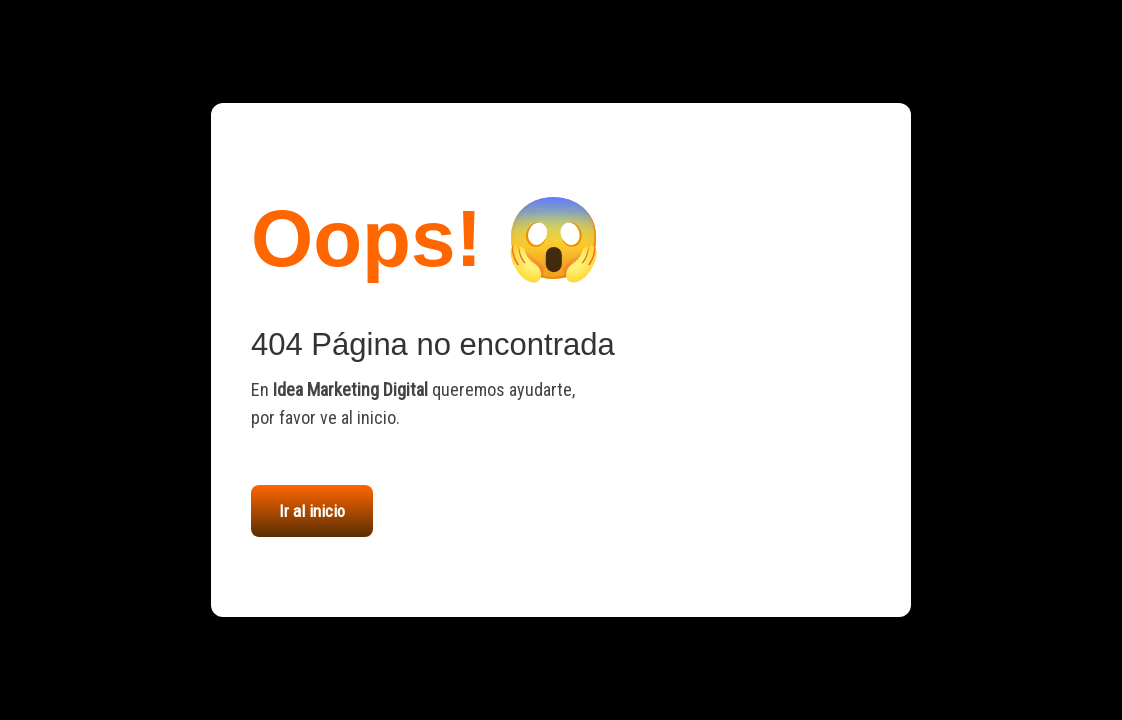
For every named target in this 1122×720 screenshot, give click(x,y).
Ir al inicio (312, 511)
